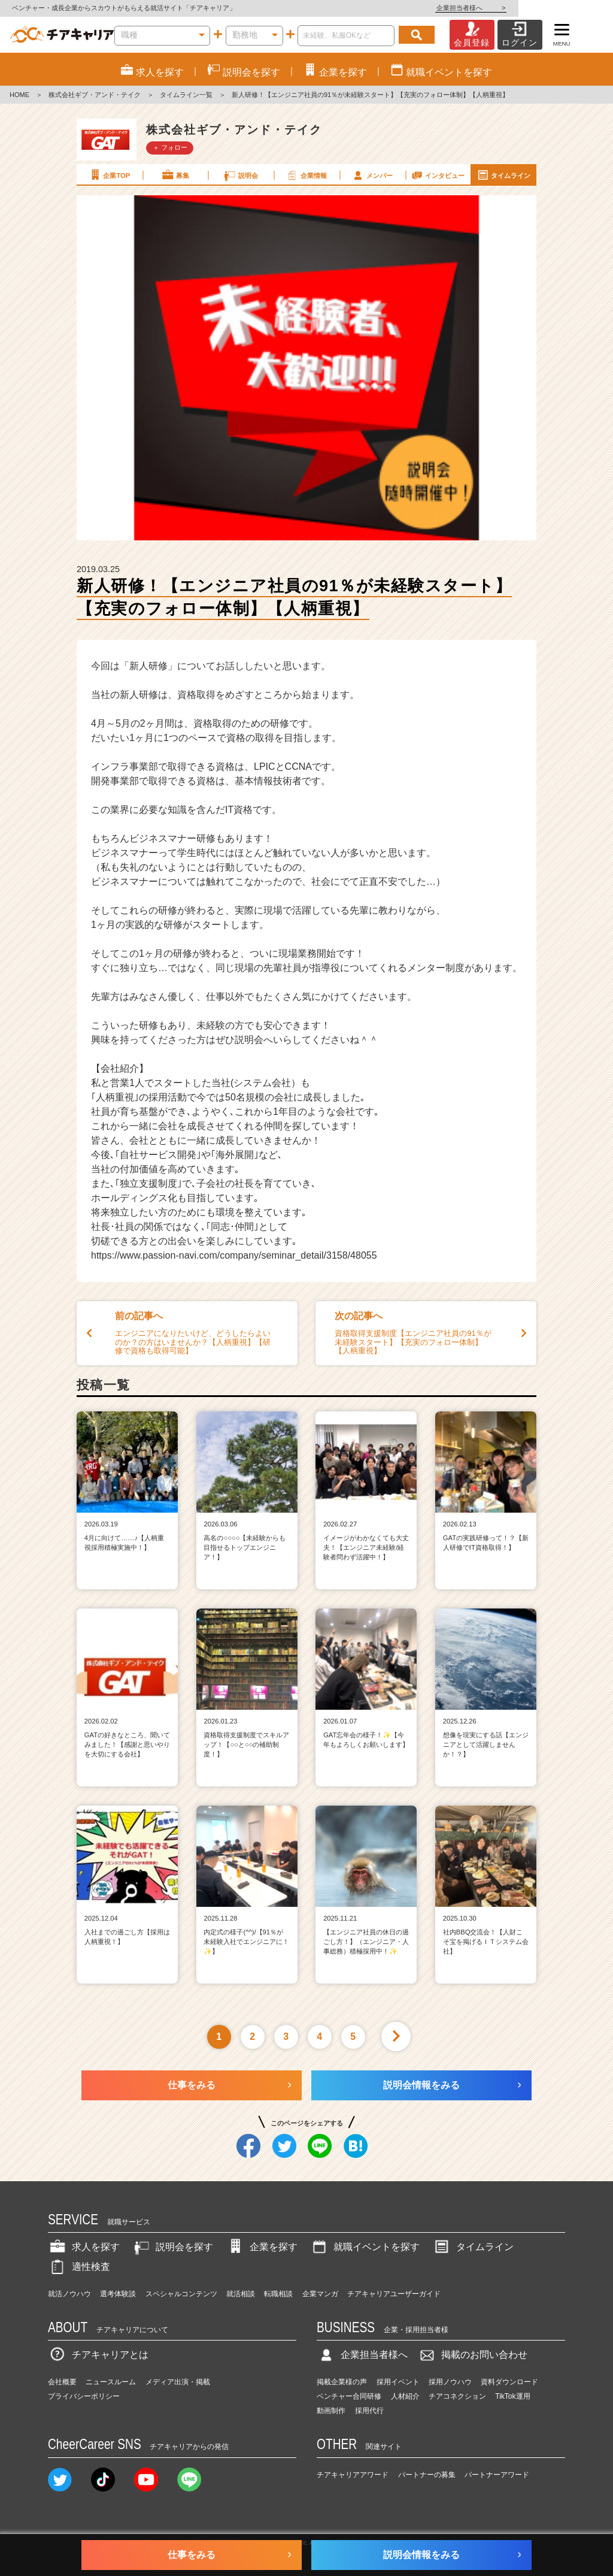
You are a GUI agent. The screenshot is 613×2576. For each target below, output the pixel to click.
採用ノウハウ (450, 2382)
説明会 (240, 175)
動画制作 (331, 2410)
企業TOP (109, 175)
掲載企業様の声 (342, 2382)
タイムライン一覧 (186, 94)
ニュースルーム (111, 2382)
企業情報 (306, 175)
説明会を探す (172, 2247)
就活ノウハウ (69, 2294)
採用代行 (369, 2410)
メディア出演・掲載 (177, 2382)
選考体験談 (118, 2294)
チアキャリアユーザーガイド (394, 2294)
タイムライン (503, 175)
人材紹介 (405, 2396)
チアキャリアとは (98, 2354)
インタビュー (437, 175)
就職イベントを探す (364, 2247)
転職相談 (278, 2294)
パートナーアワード (497, 2475)
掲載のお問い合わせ (472, 2354)
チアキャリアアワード (353, 2475)
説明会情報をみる (421, 2085)
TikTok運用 (512, 2396)
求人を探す (84, 2247)
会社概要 (62, 2382)
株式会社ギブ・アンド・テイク (94, 94)
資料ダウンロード (509, 2382)
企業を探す (262, 2247)
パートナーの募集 (427, 2475)
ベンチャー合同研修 (349, 2396)
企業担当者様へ (565, 7)
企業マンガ (320, 2294)
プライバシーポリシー (84, 2396)
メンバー (372, 175)
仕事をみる (192, 2085)
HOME (19, 94)
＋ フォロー (170, 147)
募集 (174, 175)
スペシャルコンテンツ (181, 2294)
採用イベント (398, 2382)
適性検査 (79, 2266)
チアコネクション (457, 2396)
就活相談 (240, 2294)
